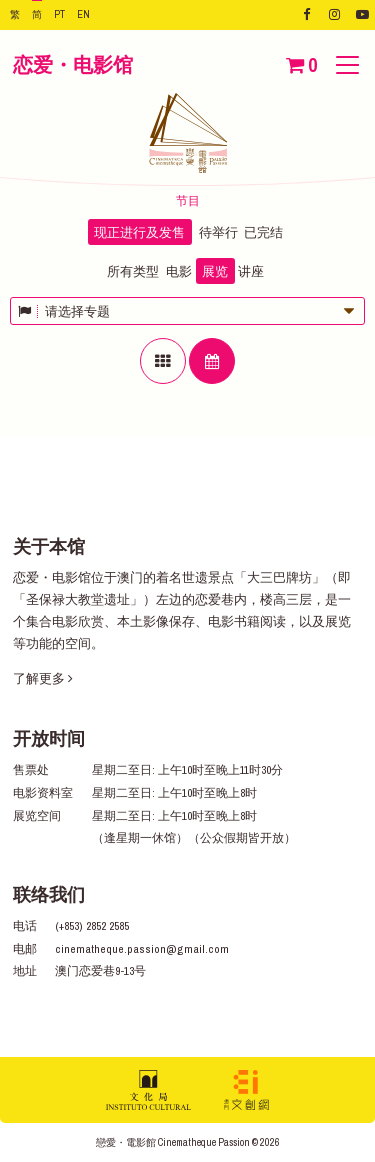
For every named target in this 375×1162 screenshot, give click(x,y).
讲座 (251, 271)
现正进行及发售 (139, 232)
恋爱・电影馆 (73, 65)
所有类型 (133, 271)
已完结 (263, 232)
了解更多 (43, 678)
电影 (179, 271)
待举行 (218, 232)
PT (59, 14)
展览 (215, 271)
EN (83, 14)
